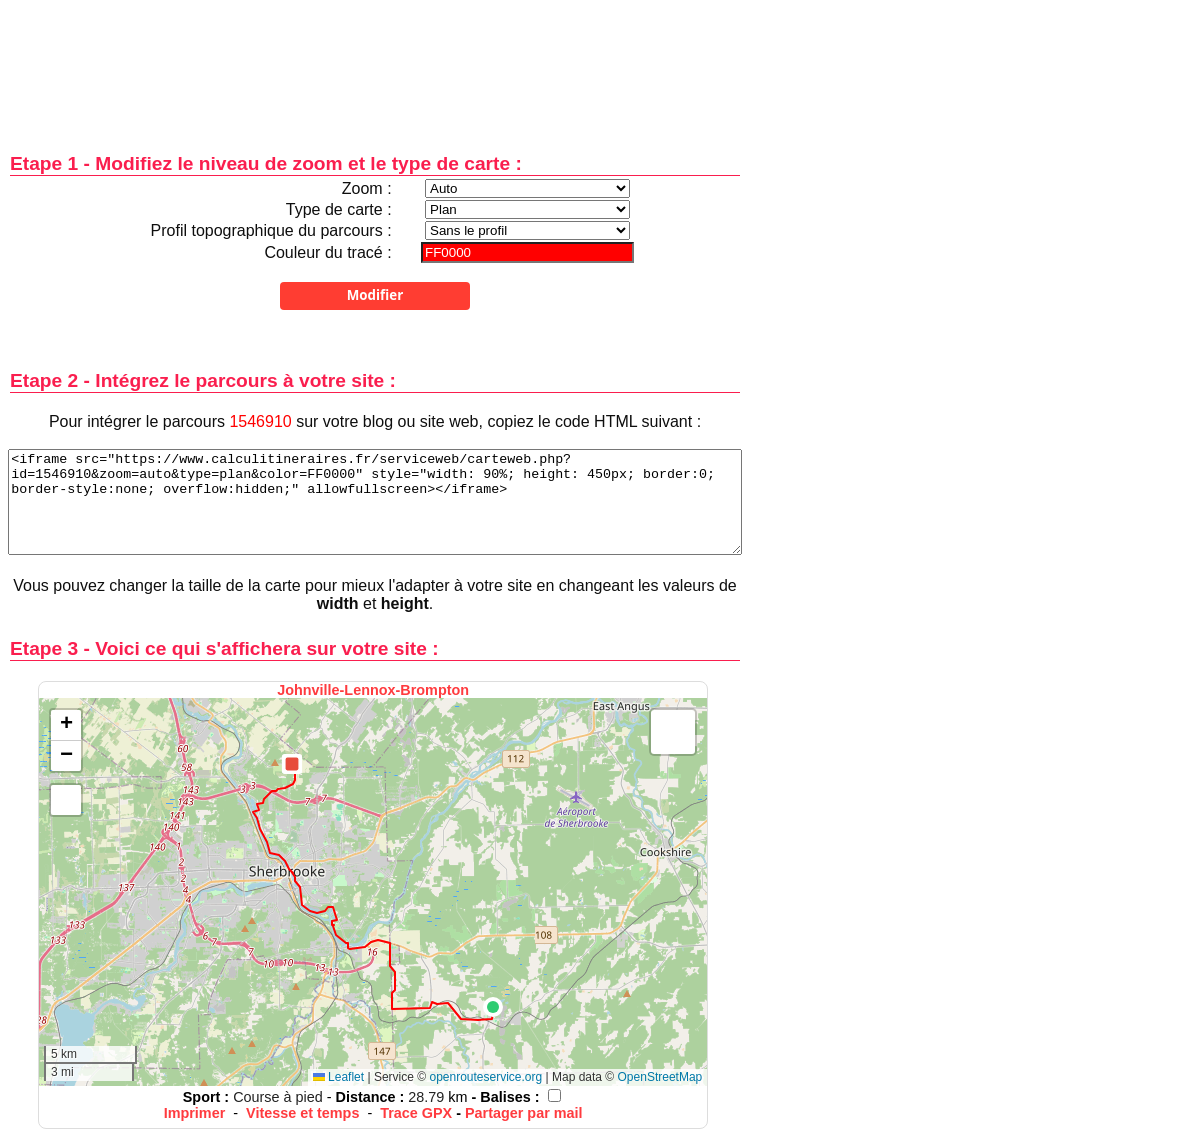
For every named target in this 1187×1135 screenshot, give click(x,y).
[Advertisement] (375, 62)
